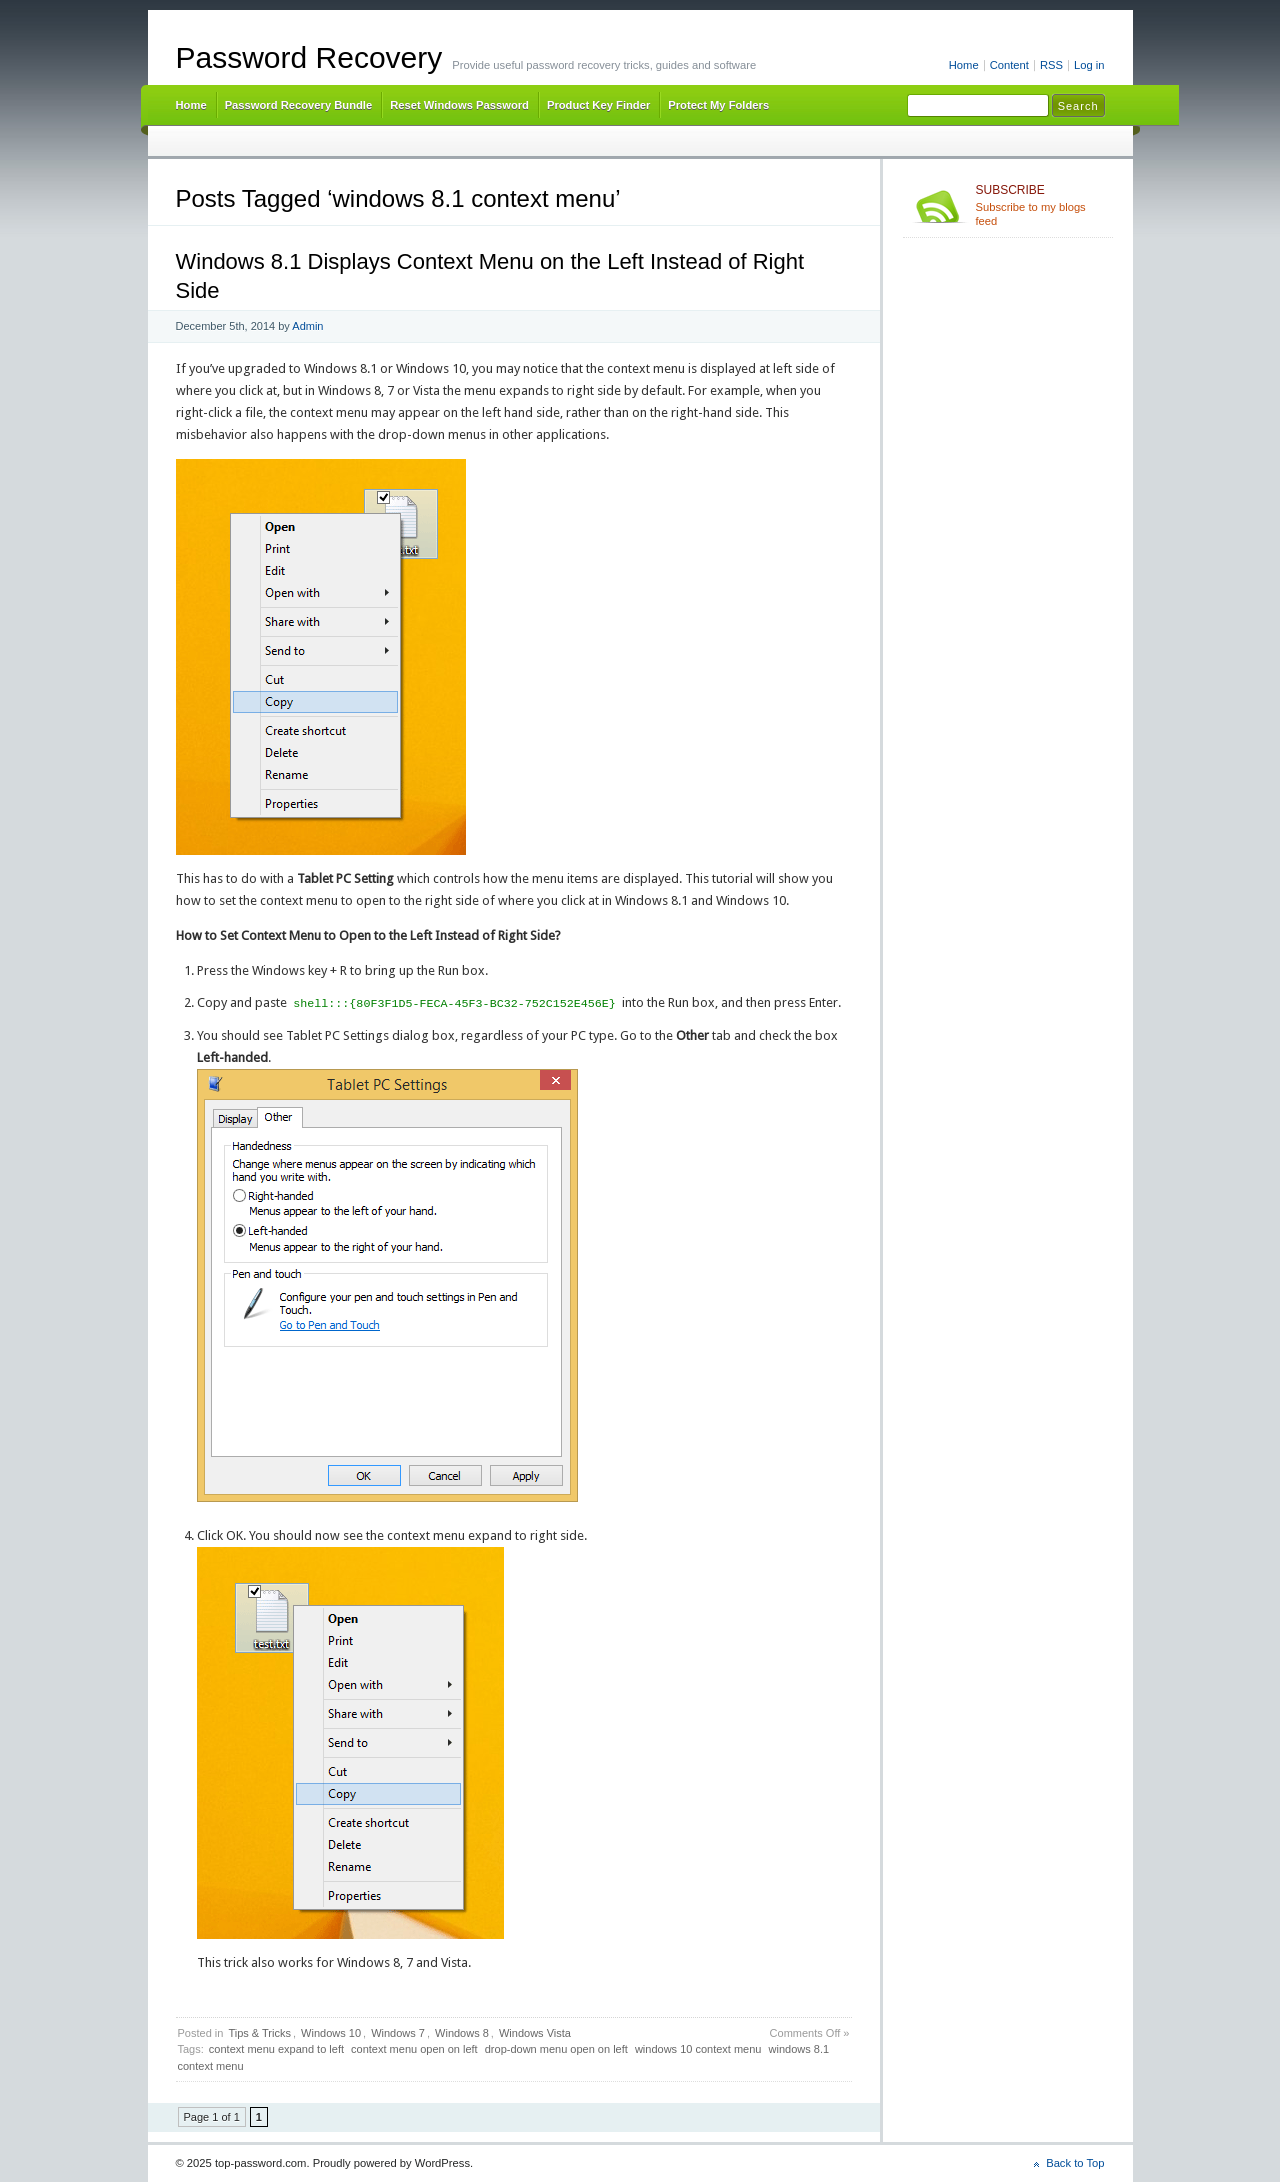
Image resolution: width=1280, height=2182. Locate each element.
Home (964, 65)
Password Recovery (309, 57)
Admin (307, 326)
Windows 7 (398, 2033)
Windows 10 (331, 2033)
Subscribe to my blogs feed (1040, 205)
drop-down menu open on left (556, 2049)
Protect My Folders (718, 105)
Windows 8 (462, 2033)
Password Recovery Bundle (299, 105)
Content (1009, 65)
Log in (1089, 65)
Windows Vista (535, 2033)
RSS (1051, 65)
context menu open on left (414, 2049)
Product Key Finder (598, 105)
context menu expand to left (276, 2049)
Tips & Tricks (259, 2033)
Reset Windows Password (459, 105)
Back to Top (1075, 2163)
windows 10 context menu (698, 2049)
